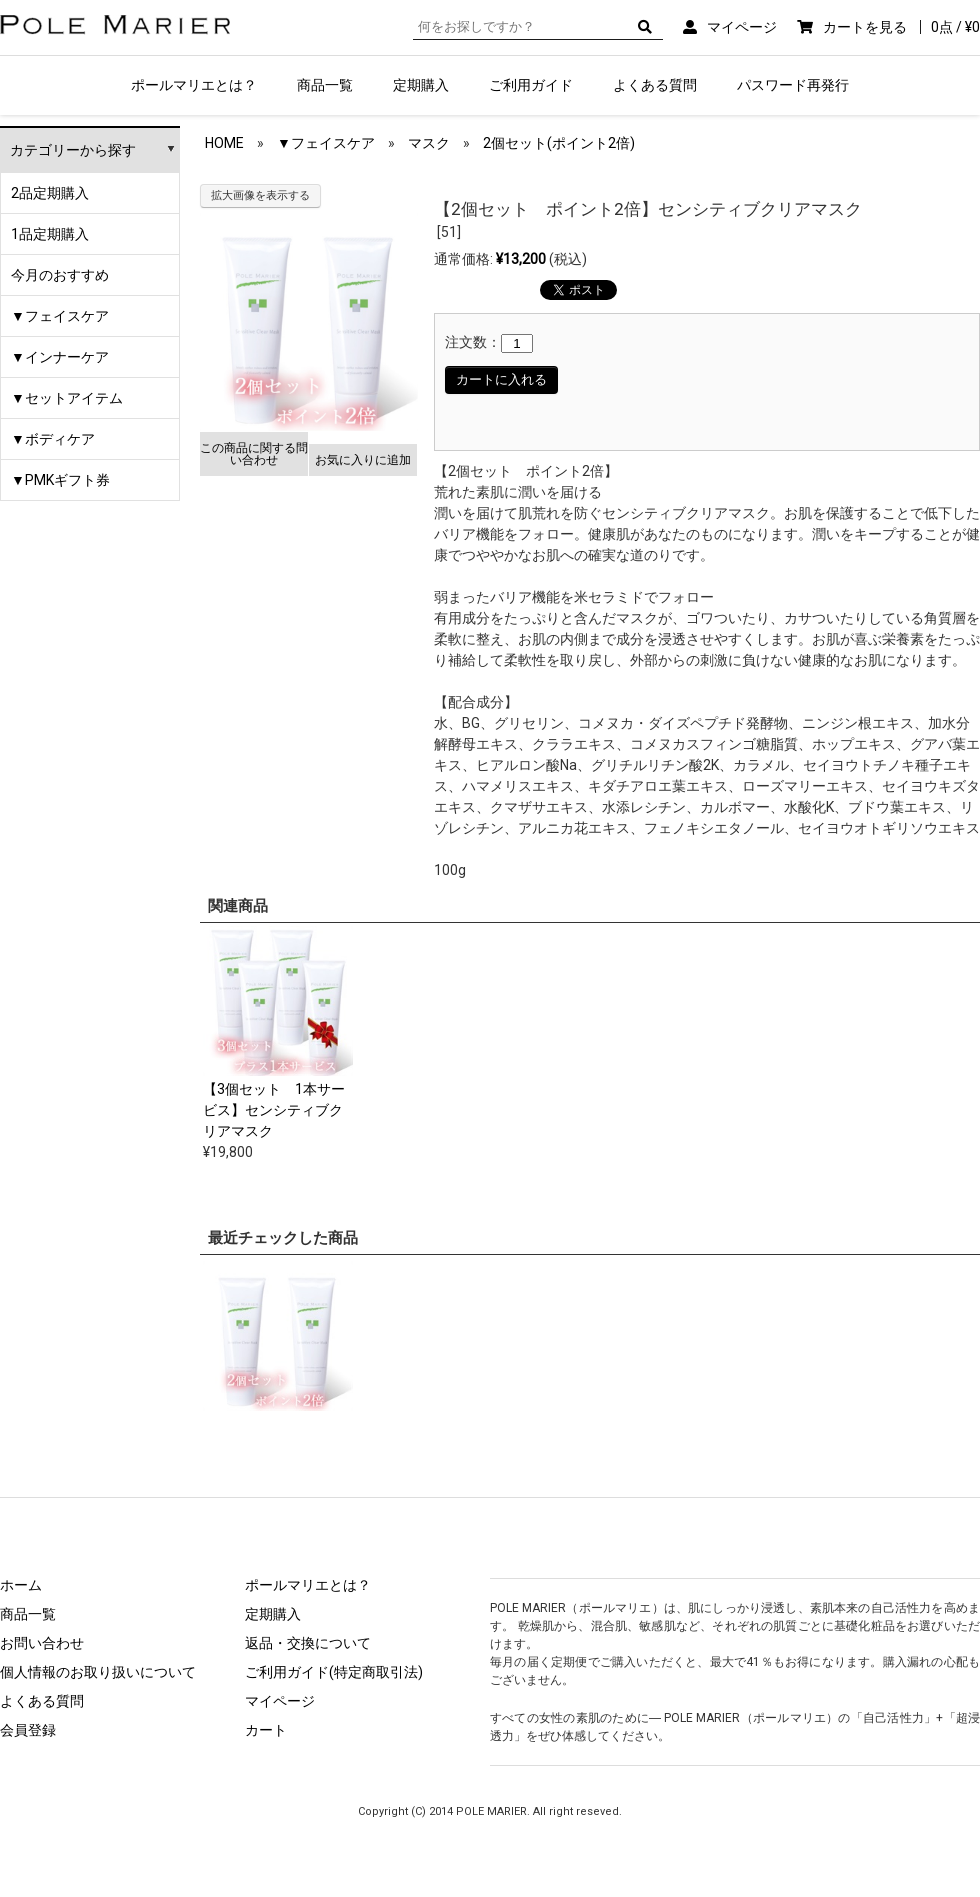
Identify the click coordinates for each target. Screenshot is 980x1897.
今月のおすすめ (60, 275)
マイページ (742, 27)
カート (266, 1730)
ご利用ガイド (531, 85)
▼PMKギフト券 (60, 480)
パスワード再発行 (793, 85)
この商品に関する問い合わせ (254, 454)
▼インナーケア (60, 357)
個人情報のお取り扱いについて (98, 1672)
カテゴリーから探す (73, 150)
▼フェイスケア (60, 316)
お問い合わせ (42, 1643)
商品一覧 (325, 85)
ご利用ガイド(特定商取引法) (334, 1672)
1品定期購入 (50, 234)
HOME (224, 143)
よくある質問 (655, 85)
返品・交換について (308, 1643)
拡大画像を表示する (260, 195)
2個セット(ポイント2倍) (559, 143)
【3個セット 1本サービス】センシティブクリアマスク (274, 1110)
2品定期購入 (50, 193)
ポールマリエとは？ (194, 85)
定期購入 (421, 85)
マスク (429, 143)
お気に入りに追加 (363, 460)
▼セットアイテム (67, 398)
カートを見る (901, 27)
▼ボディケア (53, 439)
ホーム (21, 1585)
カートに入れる (501, 379)
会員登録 (28, 1730)
